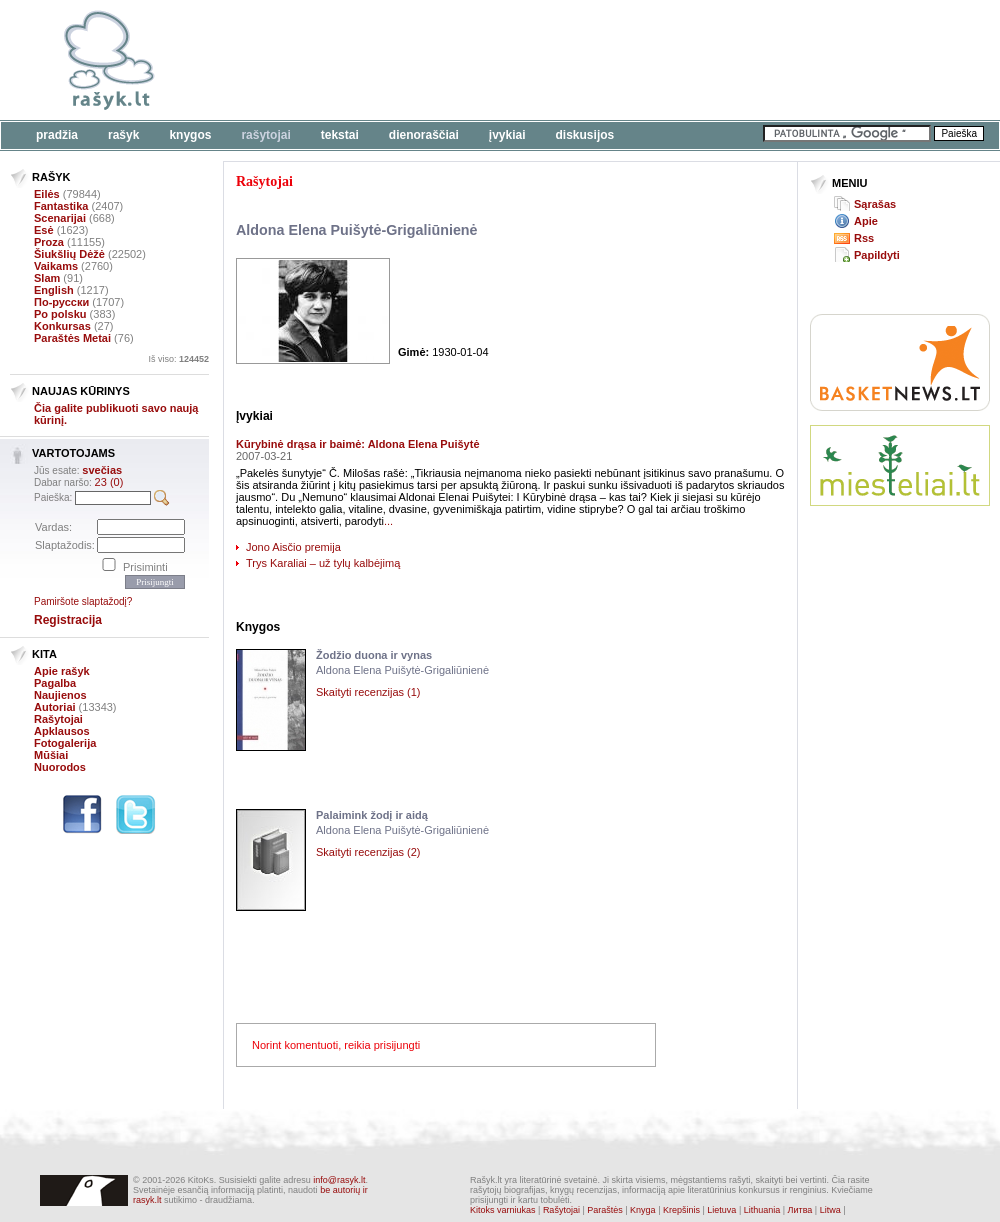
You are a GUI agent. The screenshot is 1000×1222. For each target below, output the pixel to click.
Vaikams (56, 266)
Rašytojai (265, 135)
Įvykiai (507, 135)
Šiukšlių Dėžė (69, 254)
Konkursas (62, 326)
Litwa (830, 1210)
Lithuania (762, 1210)
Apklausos (62, 731)
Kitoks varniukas (503, 1210)
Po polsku (60, 314)
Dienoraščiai (424, 135)
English (54, 290)
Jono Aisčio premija (293, 547)
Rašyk (123, 135)
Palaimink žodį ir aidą (372, 815)
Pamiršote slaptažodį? (83, 601)
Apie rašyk (62, 671)
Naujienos (60, 695)
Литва (800, 1210)
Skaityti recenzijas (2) (368, 852)
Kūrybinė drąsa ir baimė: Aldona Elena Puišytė (358, 444)
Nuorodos (60, 767)
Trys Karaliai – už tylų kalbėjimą (323, 563)
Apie (866, 221)
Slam (47, 278)
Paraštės (605, 1210)
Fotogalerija (65, 743)
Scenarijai (60, 218)
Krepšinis (681, 1210)
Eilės (47, 194)
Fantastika (61, 206)
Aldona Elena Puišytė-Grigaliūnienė (357, 230)
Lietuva (721, 1210)
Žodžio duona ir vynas (374, 655)
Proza (49, 242)
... (388, 521)
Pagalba (55, 683)
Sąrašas (875, 204)
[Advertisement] (900, 595)
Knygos (190, 135)
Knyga (643, 1210)
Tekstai (340, 135)
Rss (864, 238)
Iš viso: (178, 359)
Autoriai (55, 707)
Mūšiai (51, 755)
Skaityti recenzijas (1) (368, 692)
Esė (44, 230)
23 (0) (109, 482)
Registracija (68, 620)
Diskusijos (585, 135)
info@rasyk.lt (339, 1180)
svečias (102, 470)
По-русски (61, 302)
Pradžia (57, 135)
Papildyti (877, 255)
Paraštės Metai (72, 338)
